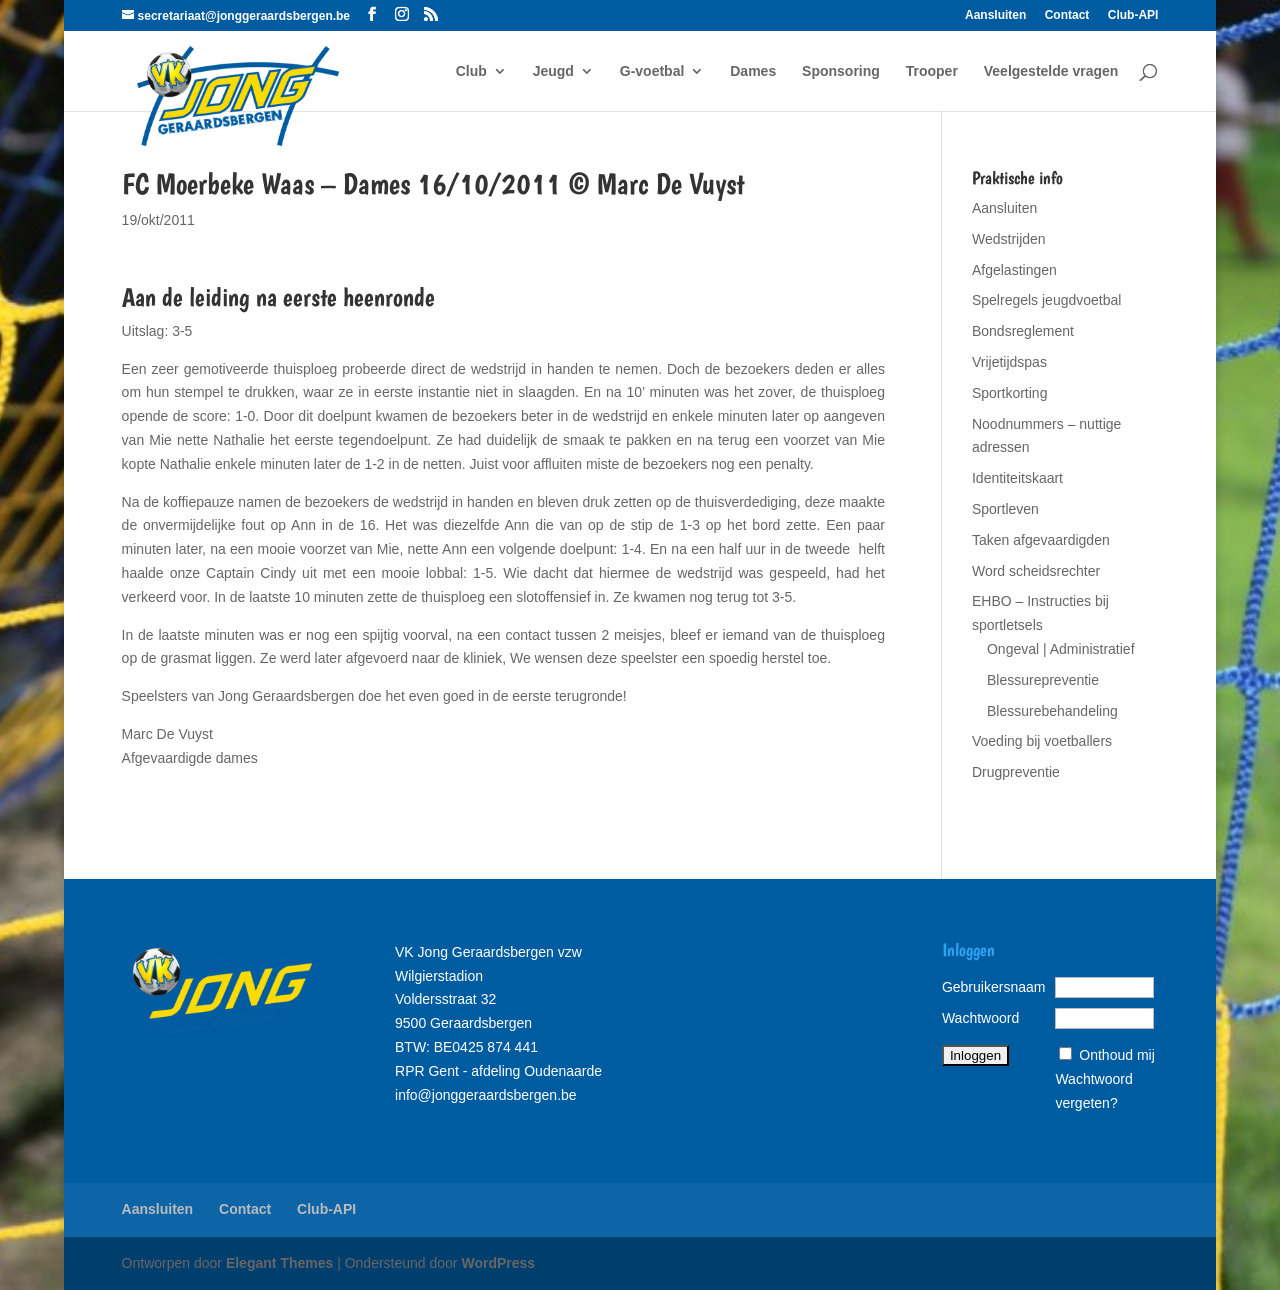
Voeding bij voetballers (1042, 741)
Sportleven (1005, 509)
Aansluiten (995, 15)
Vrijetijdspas (1009, 362)
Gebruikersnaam (994, 987)
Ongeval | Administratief (1061, 649)
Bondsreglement (1023, 331)
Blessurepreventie (1043, 680)
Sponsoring (841, 71)
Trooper (932, 71)
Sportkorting (1009, 393)
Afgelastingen (1014, 270)
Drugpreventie (1016, 772)
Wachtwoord (980, 1018)
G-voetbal (652, 71)
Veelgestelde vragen (1051, 71)
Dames (753, 71)
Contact (1067, 15)
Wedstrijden (1009, 239)
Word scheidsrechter (1036, 571)
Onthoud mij (1116, 1055)
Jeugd (553, 71)
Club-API (1133, 15)
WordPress (498, 1263)
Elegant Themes (279, 1263)
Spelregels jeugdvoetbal (1046, 300)
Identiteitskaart (1017, 478)
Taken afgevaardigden (1041, 540)
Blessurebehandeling (1052, 711)
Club (471, 71)
